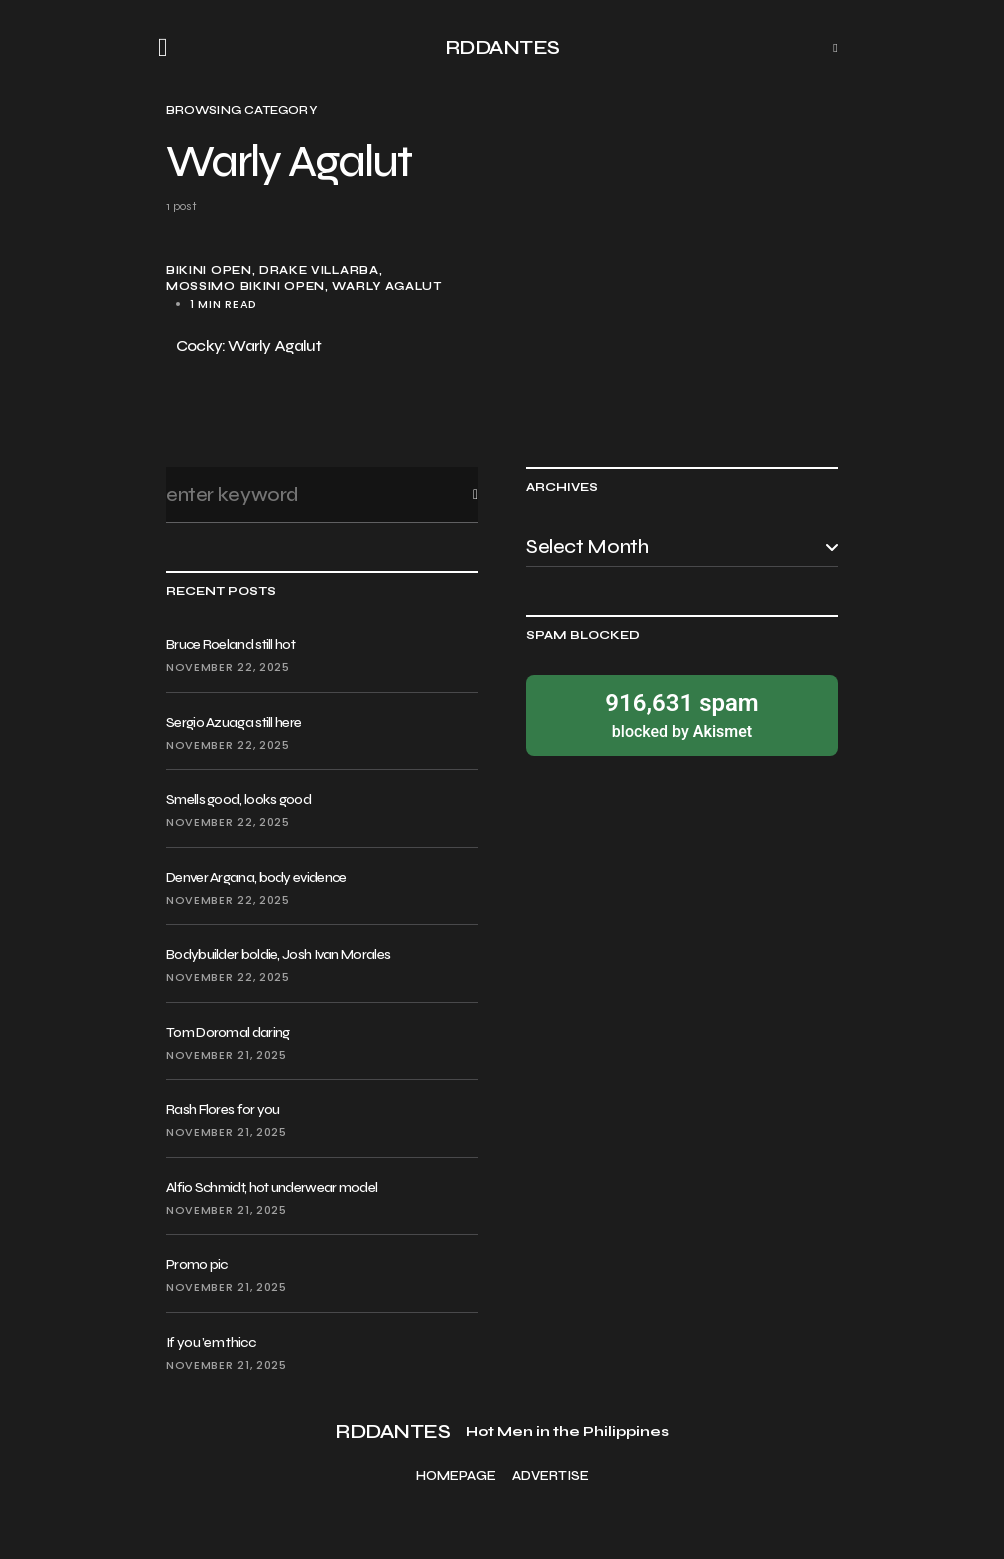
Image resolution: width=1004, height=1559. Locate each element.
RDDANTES (502, 47)
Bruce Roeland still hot (230, 644)
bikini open (209, 270)
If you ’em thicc (210, 1342)
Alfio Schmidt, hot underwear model (271, 1187)
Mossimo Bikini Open (245, 286)
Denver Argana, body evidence (256, 877)
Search (459, 494)
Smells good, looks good (238, 799)
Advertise (550, 1476)
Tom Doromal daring (227, 1032)
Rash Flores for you (223, 1109)
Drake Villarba (319, 270)
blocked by (682, 714)
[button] (169, 48)
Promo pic (197, 1264)
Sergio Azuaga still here (233, 722)
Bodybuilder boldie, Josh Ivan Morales (278, 954)
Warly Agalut (386, 286)
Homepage (456, 1476)
